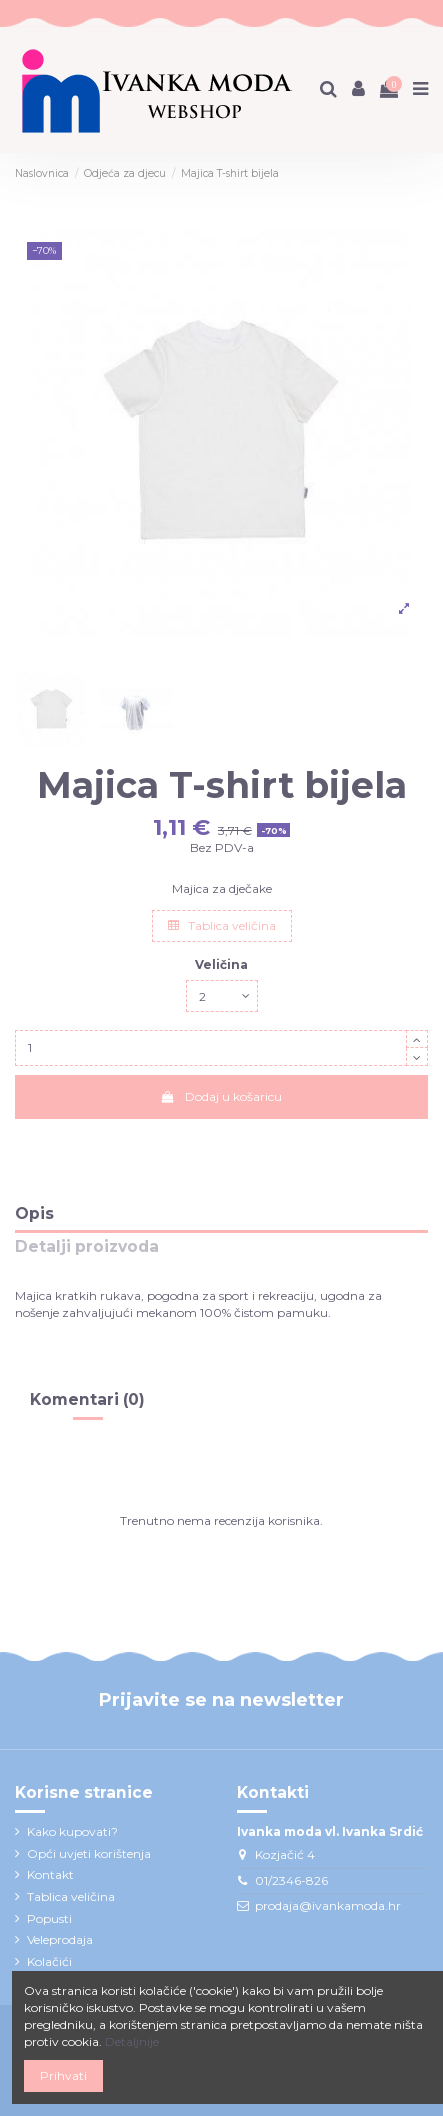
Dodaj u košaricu (221, 1096)
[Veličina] (222, 996)
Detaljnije (132, 2041)
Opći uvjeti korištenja (89, 1853)
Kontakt (50, 1874)
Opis (34, 1214)
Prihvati (63, 2075)
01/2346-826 (291, 1880)
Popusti (49, 1918)
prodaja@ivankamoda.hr (328, 1905)
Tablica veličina (222, 925)
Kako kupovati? (72, 1831)
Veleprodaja (60, 1939)
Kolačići (49, 1961)
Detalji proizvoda (87, 1247)
